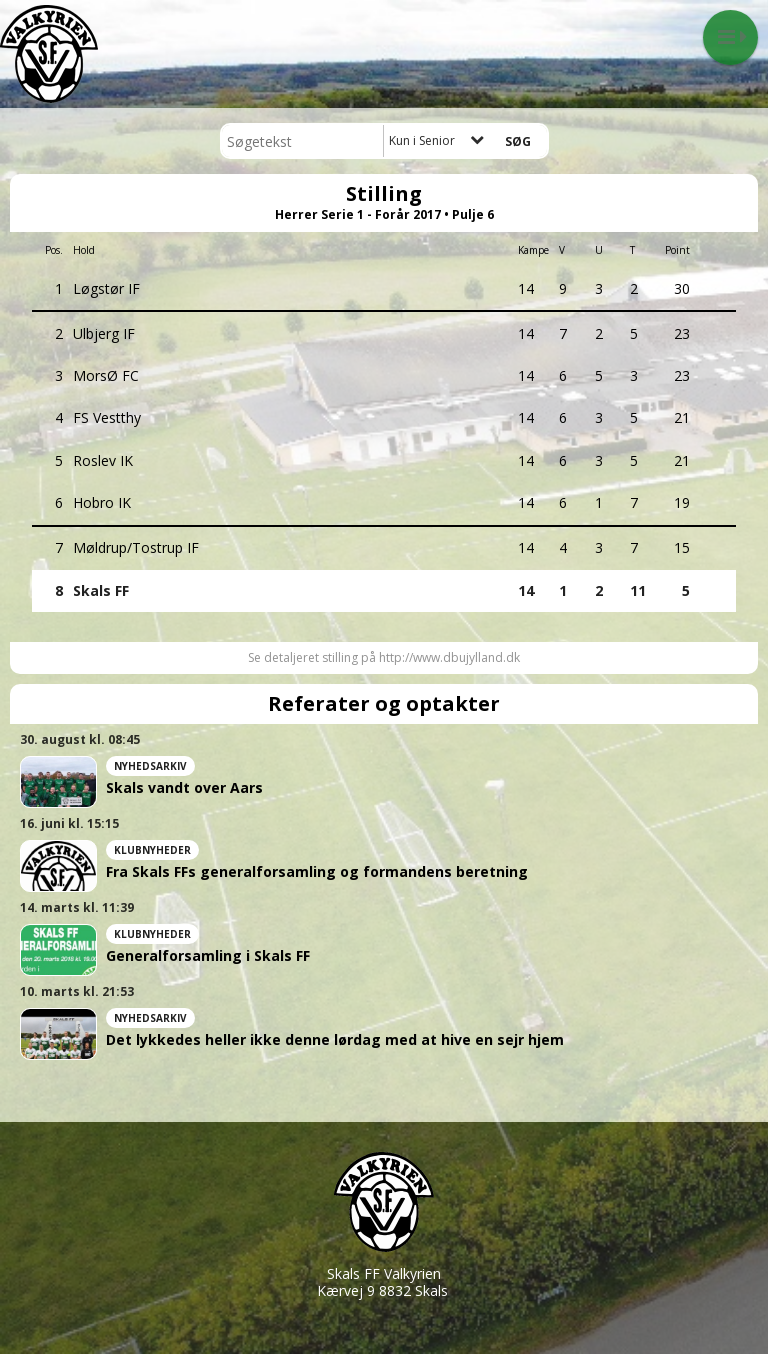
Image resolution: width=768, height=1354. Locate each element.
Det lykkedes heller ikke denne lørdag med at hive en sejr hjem (335, 1040)
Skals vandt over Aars (184, 788)
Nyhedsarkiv (150, 766)
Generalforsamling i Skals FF (208, 956)
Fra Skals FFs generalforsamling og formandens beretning (317, 872)
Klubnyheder (152, 850)
